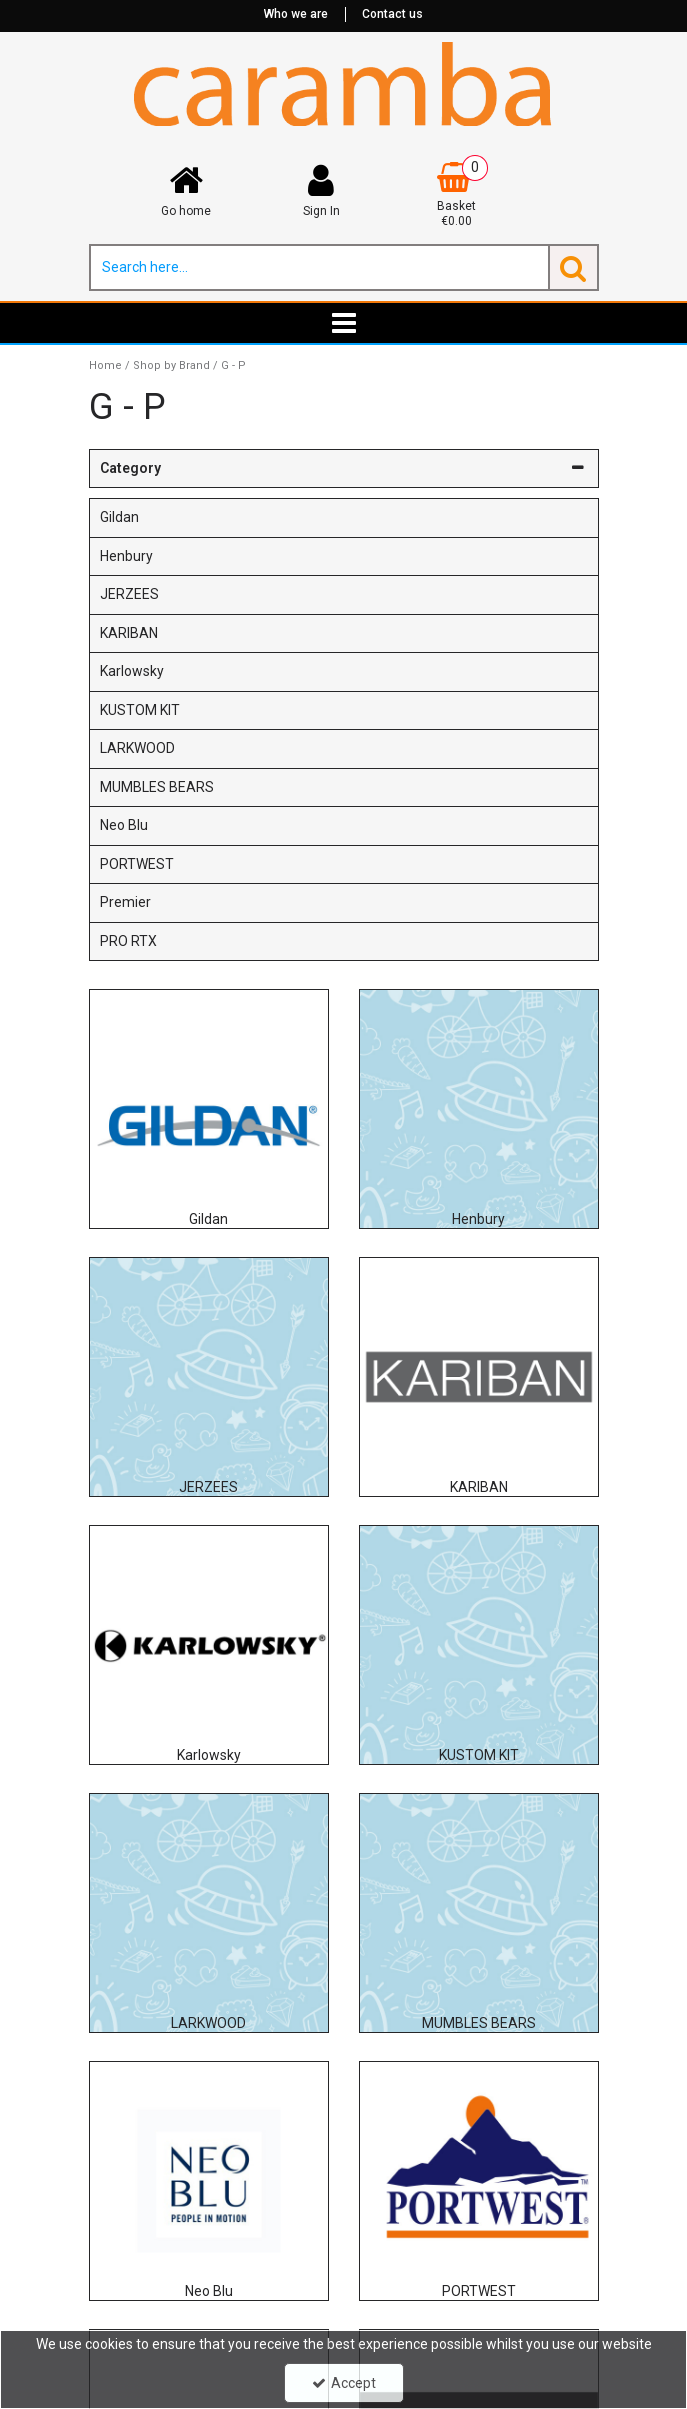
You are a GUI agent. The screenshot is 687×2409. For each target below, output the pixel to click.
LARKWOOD (137, 748)
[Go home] (186, 191)
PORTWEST (137, 864)
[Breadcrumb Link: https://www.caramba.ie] (105, 365)
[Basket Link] (456, 196)
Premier (125, 902)
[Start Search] (573, 267)
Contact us (392, 14)
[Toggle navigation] (343, 323)
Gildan (119, 517)
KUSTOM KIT (140, 710)
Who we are (296, 14)
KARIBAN (129, 633)
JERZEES (129, 594)
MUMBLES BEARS (157, 787)
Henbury (126, 556)
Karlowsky (132, 671)
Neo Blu (124, 825)
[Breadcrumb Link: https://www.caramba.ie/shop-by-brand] (171, 365)
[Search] (318, 267)
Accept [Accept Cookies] (344, 2383)
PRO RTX (128, 941)
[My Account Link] (321, 191)
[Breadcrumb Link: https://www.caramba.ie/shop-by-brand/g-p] (233, 365)
